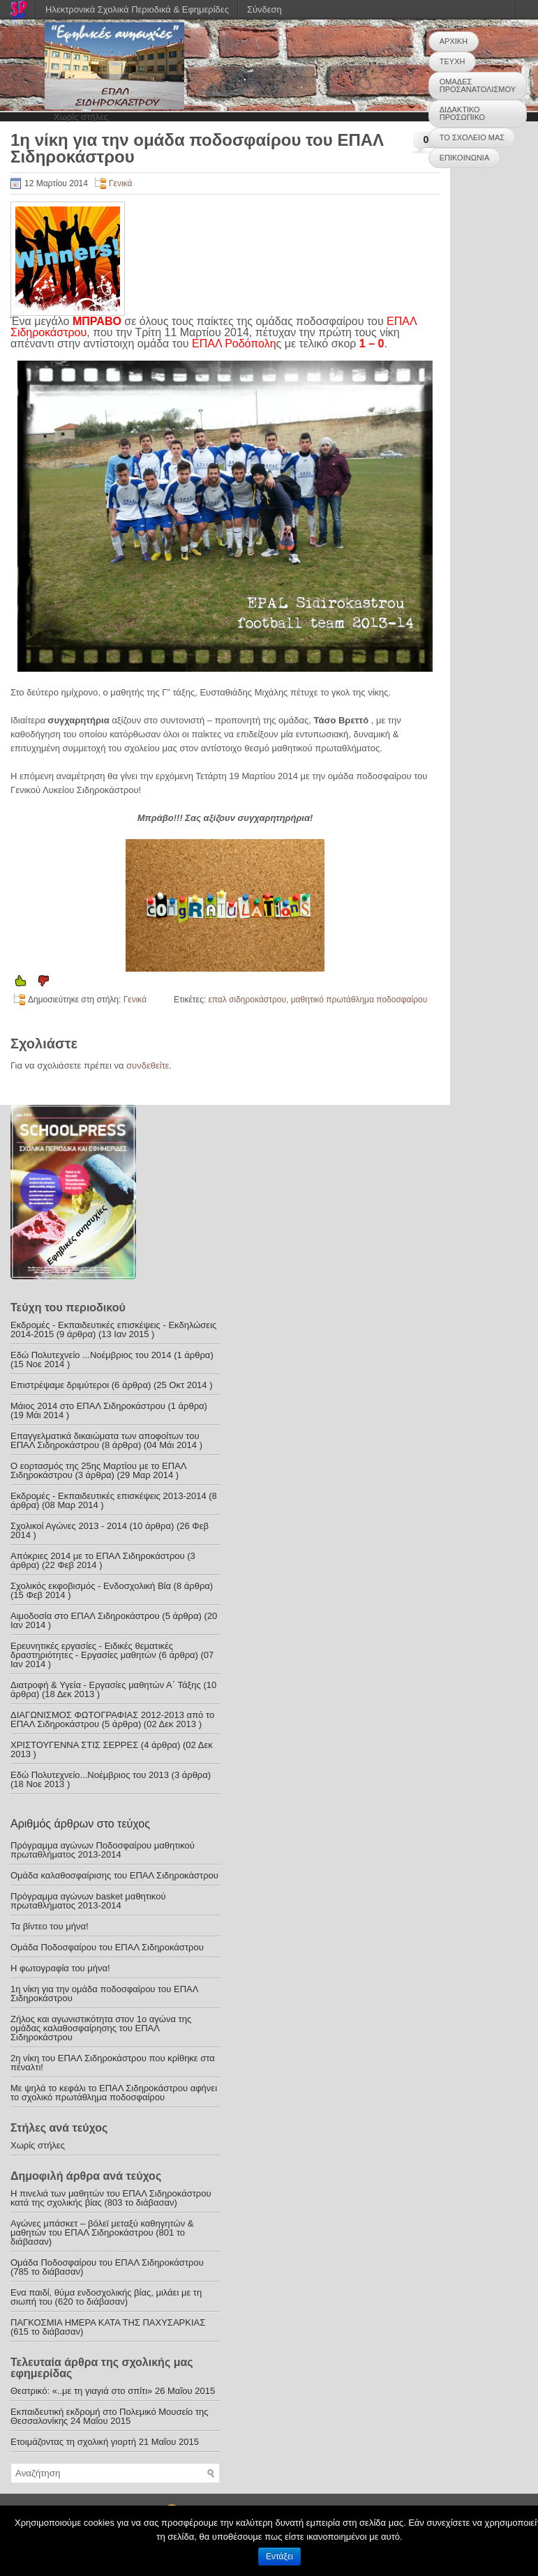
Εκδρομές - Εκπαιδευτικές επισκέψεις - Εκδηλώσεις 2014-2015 (113, 1329)
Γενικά (120, 183)
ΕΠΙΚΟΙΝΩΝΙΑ (464, 157)
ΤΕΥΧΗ (452, 61)
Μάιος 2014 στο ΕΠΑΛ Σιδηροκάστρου (87, 1406)
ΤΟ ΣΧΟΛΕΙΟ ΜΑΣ (472, 137)
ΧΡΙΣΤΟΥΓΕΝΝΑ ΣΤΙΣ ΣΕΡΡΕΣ (74, 1745)
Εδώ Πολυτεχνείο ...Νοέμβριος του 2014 (91, 1355)
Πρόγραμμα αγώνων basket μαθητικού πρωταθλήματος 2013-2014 (88, 1901)
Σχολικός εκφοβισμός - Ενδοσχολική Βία (90, 1586)
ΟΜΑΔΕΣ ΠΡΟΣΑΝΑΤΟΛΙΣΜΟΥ (478, 85)
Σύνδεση (264, 9)
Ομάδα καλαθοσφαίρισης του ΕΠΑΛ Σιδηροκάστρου (114, 1875)
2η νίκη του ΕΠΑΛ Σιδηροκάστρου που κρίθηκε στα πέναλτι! (112, 2062)
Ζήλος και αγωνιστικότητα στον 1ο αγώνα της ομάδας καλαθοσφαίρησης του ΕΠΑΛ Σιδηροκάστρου (100, 2028)
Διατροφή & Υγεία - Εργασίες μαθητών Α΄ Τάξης (105, 1685)
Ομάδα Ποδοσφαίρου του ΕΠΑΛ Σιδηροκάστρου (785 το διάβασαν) (107, 2267)
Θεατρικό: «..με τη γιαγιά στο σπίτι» (81, 2391)
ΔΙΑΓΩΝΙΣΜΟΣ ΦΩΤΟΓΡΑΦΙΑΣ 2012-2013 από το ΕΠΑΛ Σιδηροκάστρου (112, 1719)
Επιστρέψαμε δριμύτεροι (59, 1385)
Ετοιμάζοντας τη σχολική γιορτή (73, 2441)
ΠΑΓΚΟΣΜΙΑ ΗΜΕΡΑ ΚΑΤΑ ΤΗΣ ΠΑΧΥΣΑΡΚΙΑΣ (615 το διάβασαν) (107, 2327)
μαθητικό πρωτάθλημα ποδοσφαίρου (359, 999)
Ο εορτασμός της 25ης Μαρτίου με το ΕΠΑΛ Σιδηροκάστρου (98, 1470)
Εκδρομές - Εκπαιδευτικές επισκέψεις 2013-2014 (108, 1496)
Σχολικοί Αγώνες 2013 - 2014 (68, 1526)
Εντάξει (279, 2556)
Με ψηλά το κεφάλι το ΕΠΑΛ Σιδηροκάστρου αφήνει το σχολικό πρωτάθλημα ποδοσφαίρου (113, 2092)
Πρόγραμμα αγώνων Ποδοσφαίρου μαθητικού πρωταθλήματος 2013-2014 (102, 1850)
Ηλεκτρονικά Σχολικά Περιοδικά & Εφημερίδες (137, 9)
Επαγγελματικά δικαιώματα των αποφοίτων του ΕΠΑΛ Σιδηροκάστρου (105, 1440)
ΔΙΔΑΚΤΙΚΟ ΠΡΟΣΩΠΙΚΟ (462, 113)
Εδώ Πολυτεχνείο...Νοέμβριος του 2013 (89, 1775)
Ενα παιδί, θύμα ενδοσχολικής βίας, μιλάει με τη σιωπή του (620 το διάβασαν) (106, 2297)
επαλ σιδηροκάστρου (247, 999)
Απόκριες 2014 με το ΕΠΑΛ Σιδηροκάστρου (97, 1556)
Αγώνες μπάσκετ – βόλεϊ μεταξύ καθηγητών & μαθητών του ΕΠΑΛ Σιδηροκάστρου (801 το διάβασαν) (101, 2232)
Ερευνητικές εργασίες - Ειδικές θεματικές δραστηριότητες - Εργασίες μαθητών (91, 1650)
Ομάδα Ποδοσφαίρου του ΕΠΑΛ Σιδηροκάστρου (107, 1947)
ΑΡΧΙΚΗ (454, 41)
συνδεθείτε (148, 1065)
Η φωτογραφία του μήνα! (60, 1968)
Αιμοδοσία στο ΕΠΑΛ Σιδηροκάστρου (85, 1616)
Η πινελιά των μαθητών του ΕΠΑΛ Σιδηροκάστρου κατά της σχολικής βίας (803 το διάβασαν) (110, 2198)
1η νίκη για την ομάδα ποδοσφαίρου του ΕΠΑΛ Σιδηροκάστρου (104, 1993)
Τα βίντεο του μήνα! (49, 1926)
